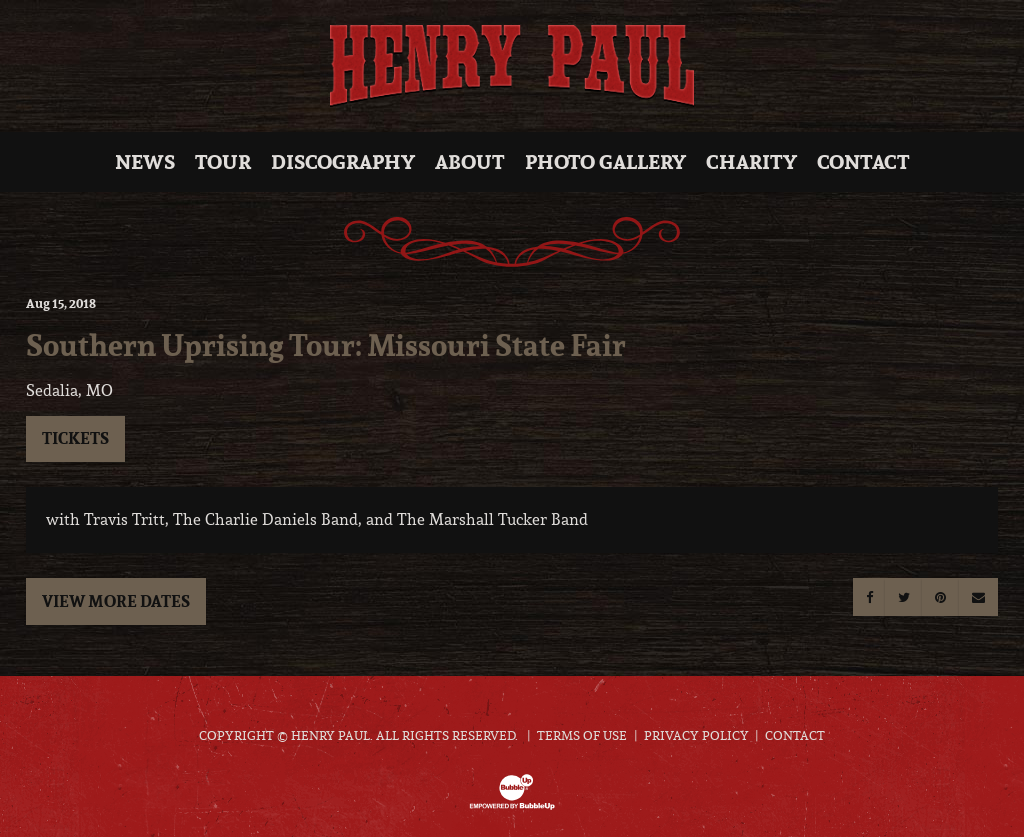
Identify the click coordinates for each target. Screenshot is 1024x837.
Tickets (75, 438)
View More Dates (116, 601)
